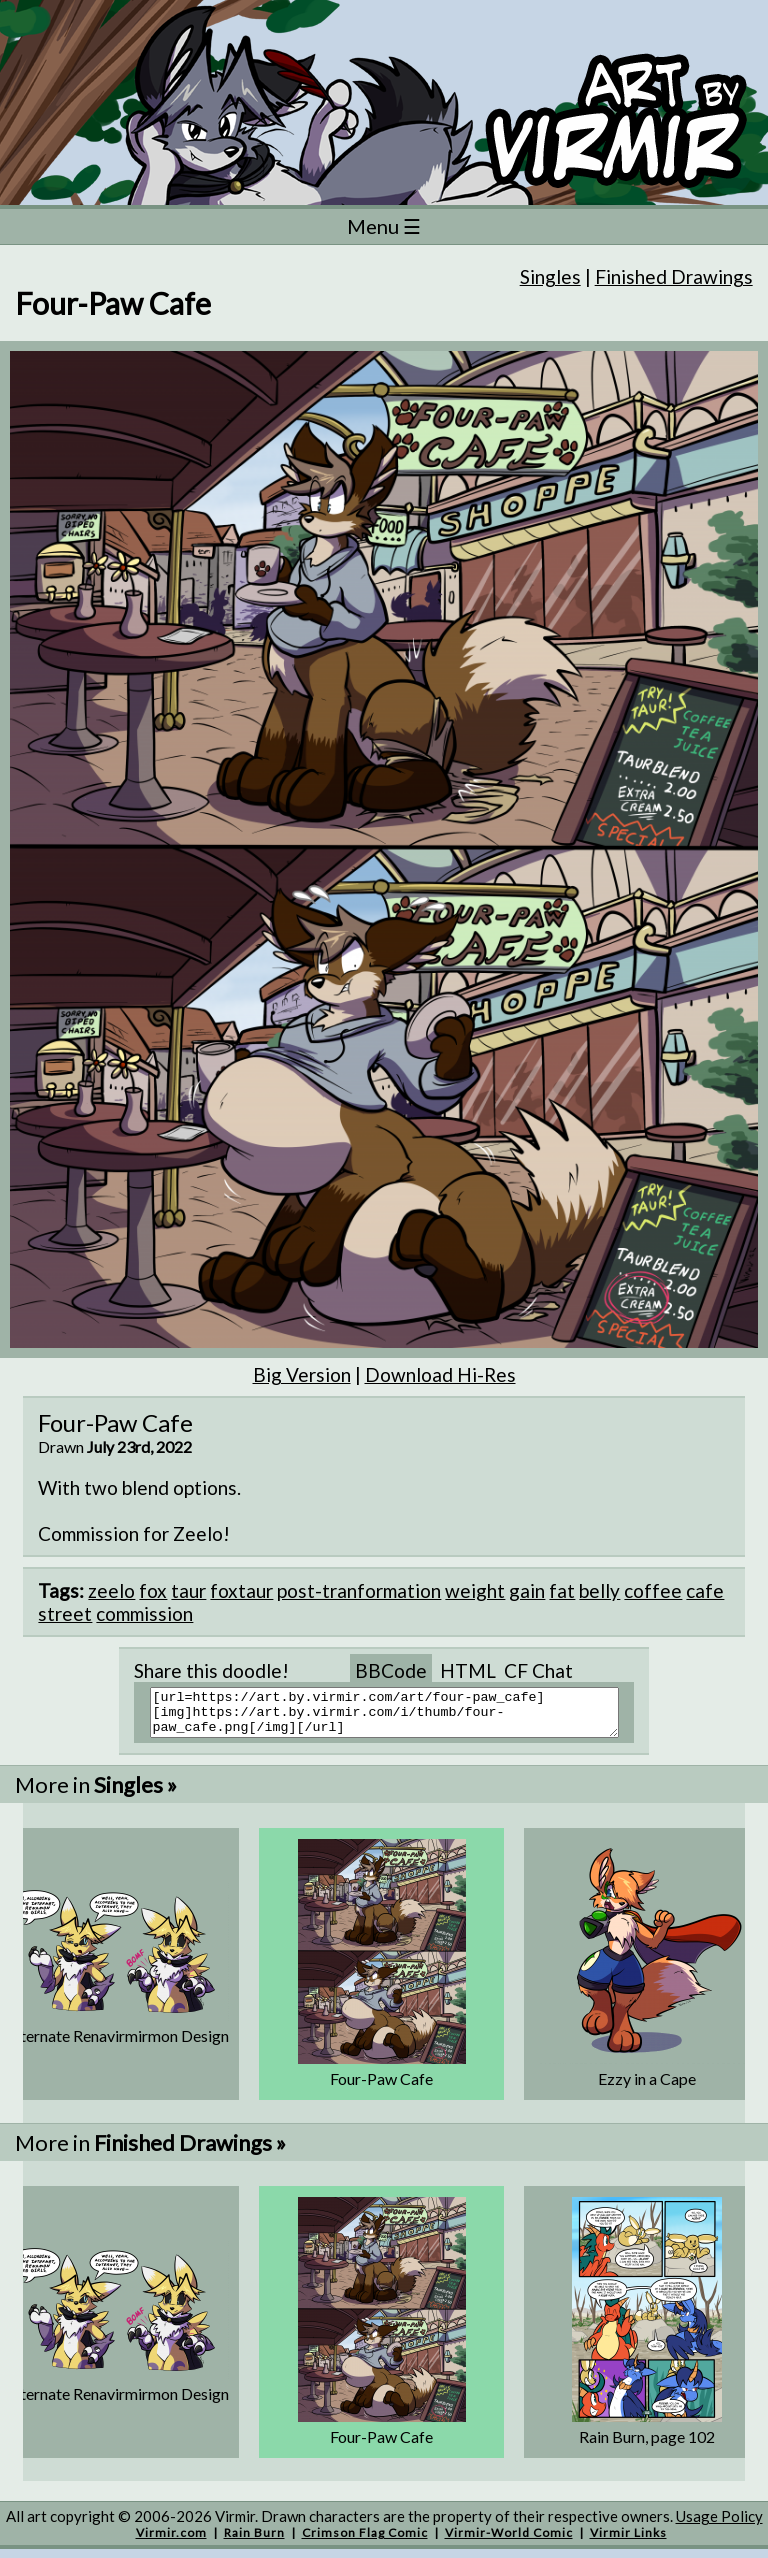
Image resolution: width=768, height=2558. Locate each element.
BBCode (391, 1670)
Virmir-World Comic (509, 2541)
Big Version (302, 1374)
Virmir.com (171, 2541)
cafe (705, 1590)
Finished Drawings (674, 276)
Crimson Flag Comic (365, 2541)
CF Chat (538, 1670)
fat (562, 1590)
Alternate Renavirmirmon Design (117, 2044)
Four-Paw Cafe (381, 2087)
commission (144, 1613)
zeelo (111, 1590)
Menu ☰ (384, 226)
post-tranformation (359, 1590)
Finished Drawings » (190, 2151)
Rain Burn (254, 2541)
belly (599, 1590)
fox (153, 1590)
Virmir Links (628, 2541)
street (65, 1613)
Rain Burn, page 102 (647, 2445)
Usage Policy (719, 2525)
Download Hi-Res (440, 1374)
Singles (550, 276)
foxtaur (241, 1590)
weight (475, 1590)
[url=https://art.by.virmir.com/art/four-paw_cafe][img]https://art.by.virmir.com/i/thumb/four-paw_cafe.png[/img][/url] (396, 1717)
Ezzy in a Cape (647, 2087)
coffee (653, 1590)
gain (527, 1590)
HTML (468, 1670)
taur (188, 1590)
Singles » (135, 1793)
